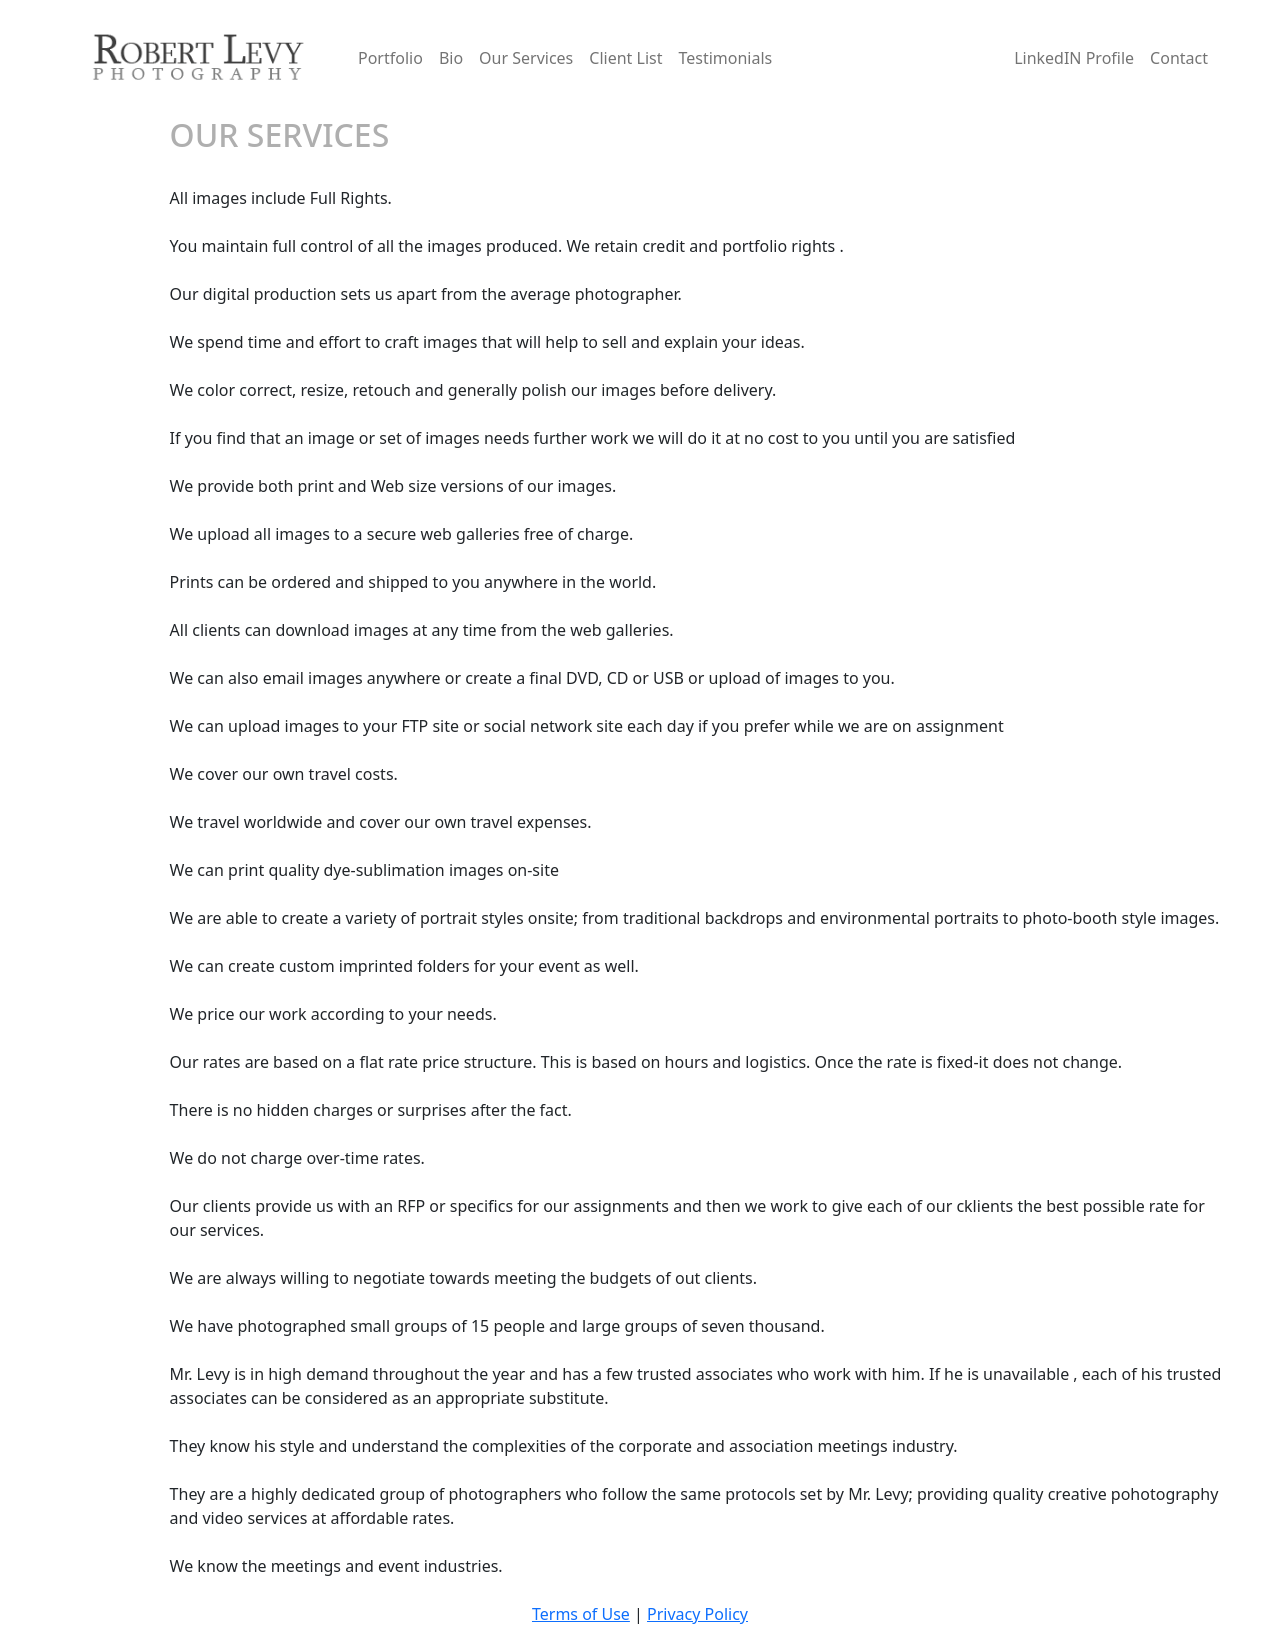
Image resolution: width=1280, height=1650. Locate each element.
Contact (1179, 58)
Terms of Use (581, 1614)
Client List (625, 58)
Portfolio (390, 58)
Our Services (526, 58)
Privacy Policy (697, 1614)
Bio (451, 58)
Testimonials (725, 58)
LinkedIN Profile (1074, 58)
